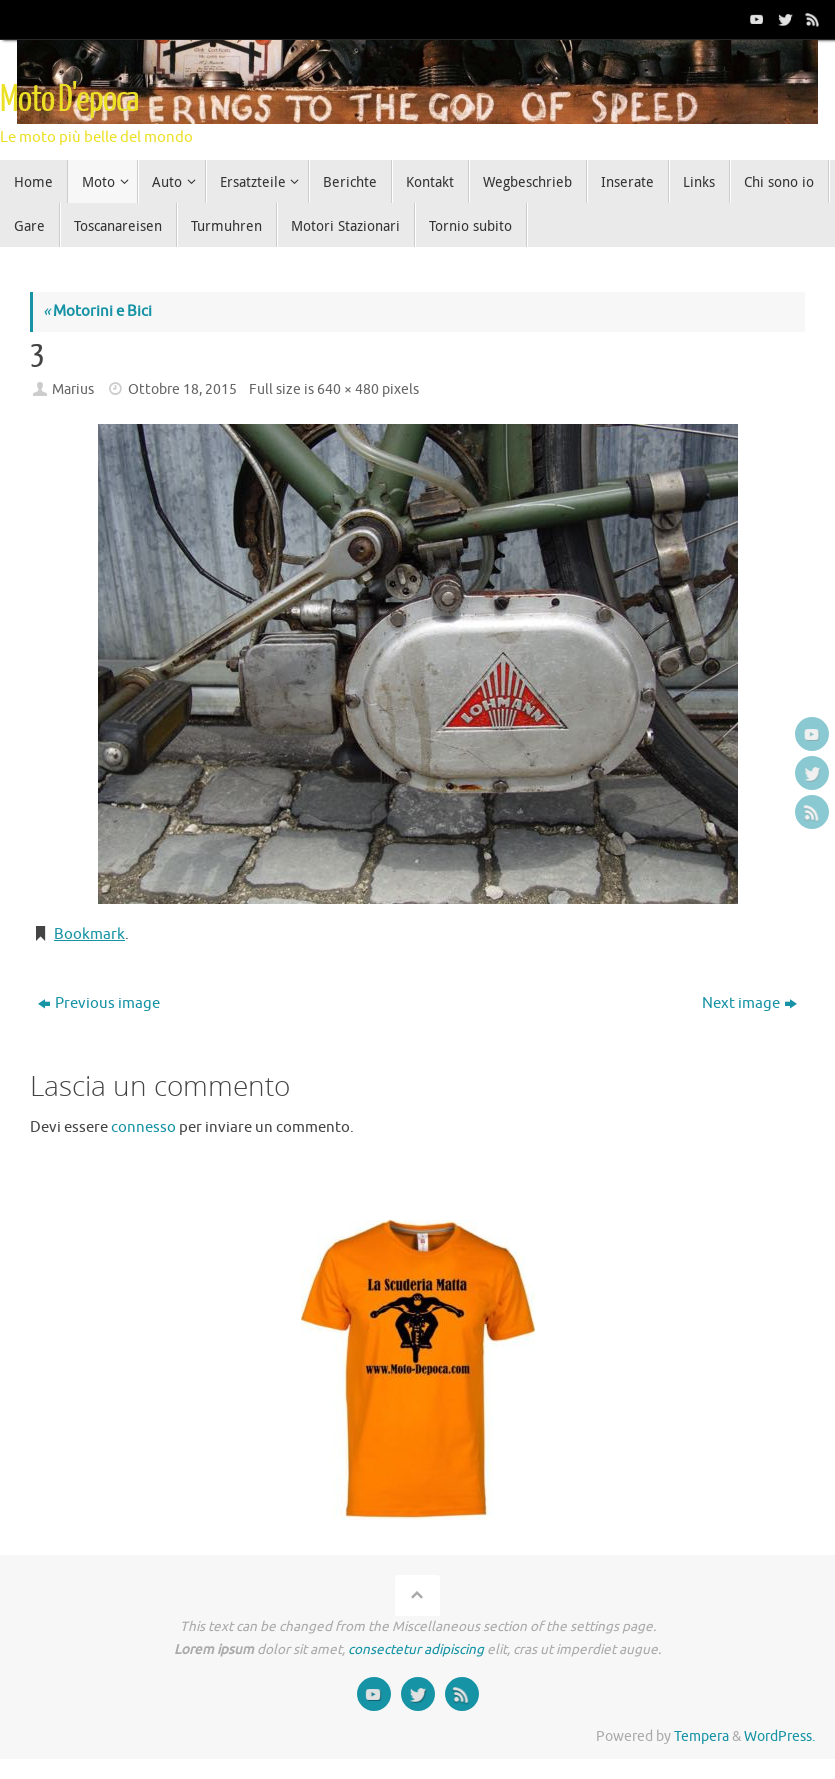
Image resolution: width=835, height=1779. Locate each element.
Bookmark (89, 934)
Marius (73, 389)
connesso (143, 1127)
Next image (749, 1003)
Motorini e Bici (97, 311)
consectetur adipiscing (416, 1649)
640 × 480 (348, 389)
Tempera (701, 1736)
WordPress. (779, 1736)
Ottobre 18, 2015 (182, 389)
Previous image (99, 1003)
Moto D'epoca (69, 100)
